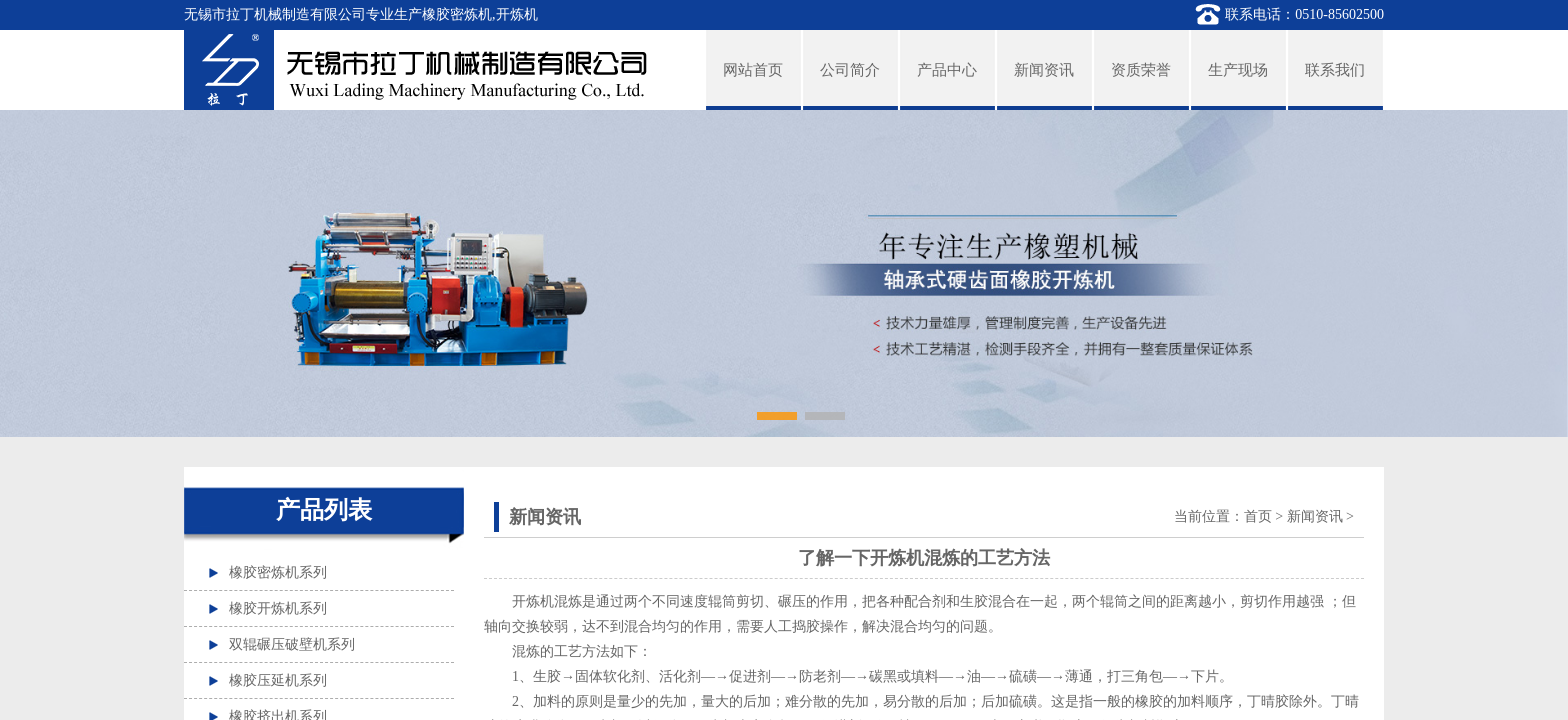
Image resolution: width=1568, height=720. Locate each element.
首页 (1258, 516)
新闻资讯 (1315, 516)
